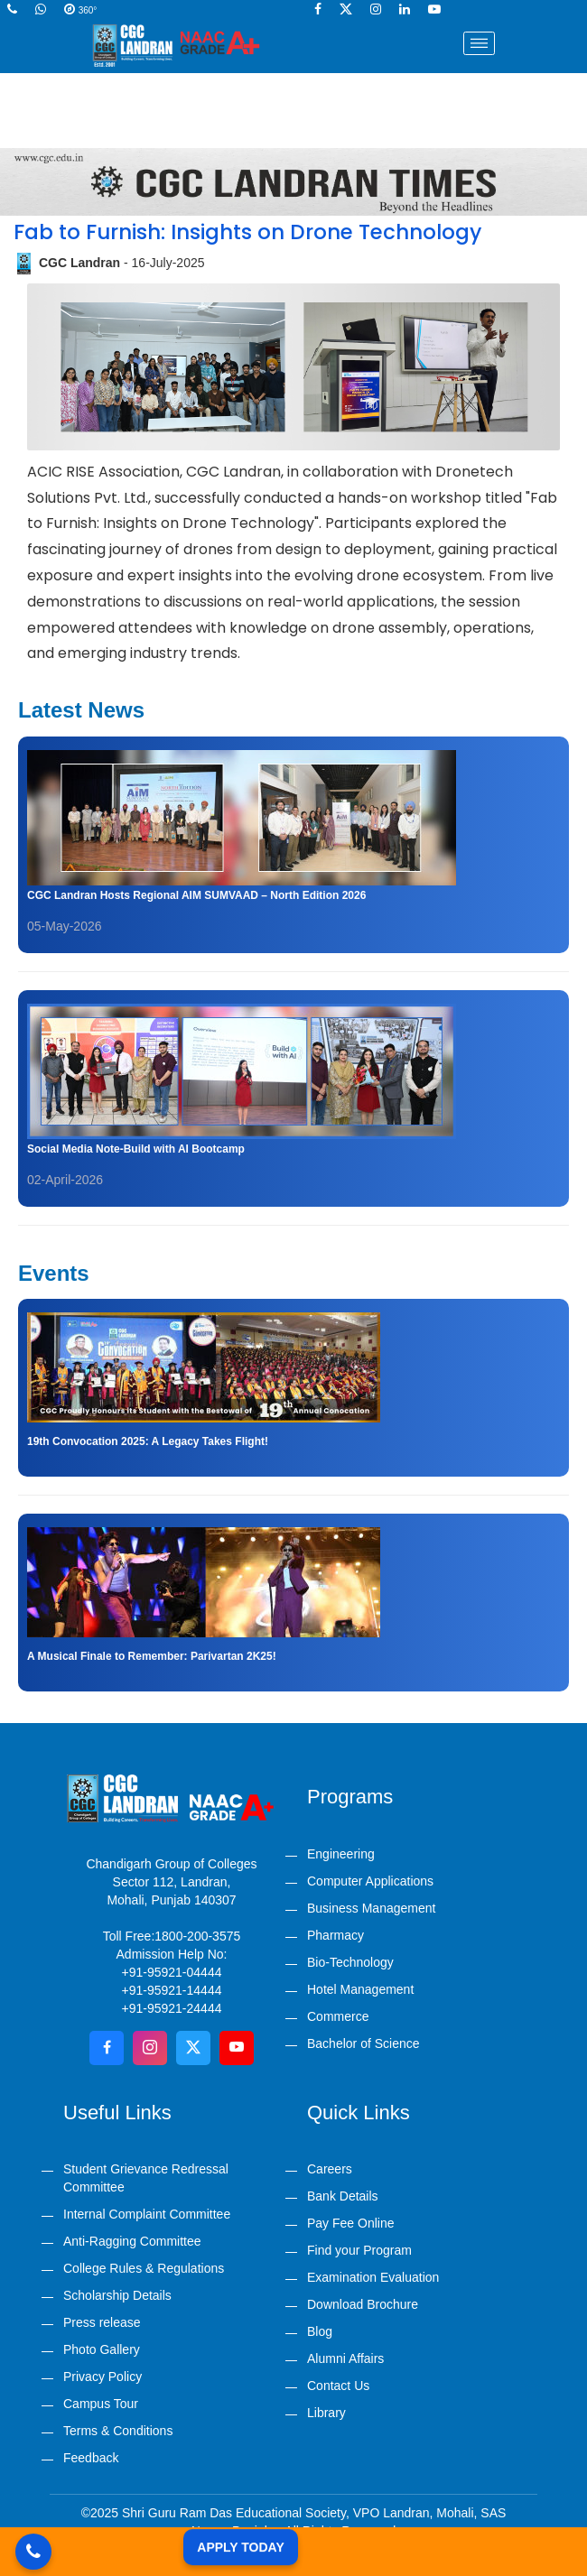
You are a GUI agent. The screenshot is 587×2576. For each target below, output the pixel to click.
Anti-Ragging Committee (132, 2241)
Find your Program (359, 2250)
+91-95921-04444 (172, 1972)
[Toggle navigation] (479, 43)
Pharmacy (335, 1935)
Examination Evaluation (373, 2277)
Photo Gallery (101, 2349)
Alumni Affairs (345, 2358)
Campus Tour (100, 2403)
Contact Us (338, 2385)
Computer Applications (370, 1881)
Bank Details (342, 2196)
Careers (329, 2169)
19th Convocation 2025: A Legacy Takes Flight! (147, 1441)
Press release (102, 2322)
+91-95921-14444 (172, 1990)
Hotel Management (360, 1989)
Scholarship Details (117, 2295)
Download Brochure (362, 2304)
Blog (319, 2331)
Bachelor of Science (363, 2043)
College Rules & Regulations (143, 2268)
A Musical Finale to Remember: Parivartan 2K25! (151, 1656)
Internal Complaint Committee (146, 2214)
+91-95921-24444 (172, 2008)
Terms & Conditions (117, 2430)
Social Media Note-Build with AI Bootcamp (136, 1149)
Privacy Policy (102, 2376)
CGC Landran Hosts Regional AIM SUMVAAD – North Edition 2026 (196, 895)
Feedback (90, 2458)
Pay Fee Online (351, 2223)
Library (326, 2412)
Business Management (371, 1908)
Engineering (341, 1854)
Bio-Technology (350, 1962)
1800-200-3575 (197, 1936)
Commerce (337, 2016)
